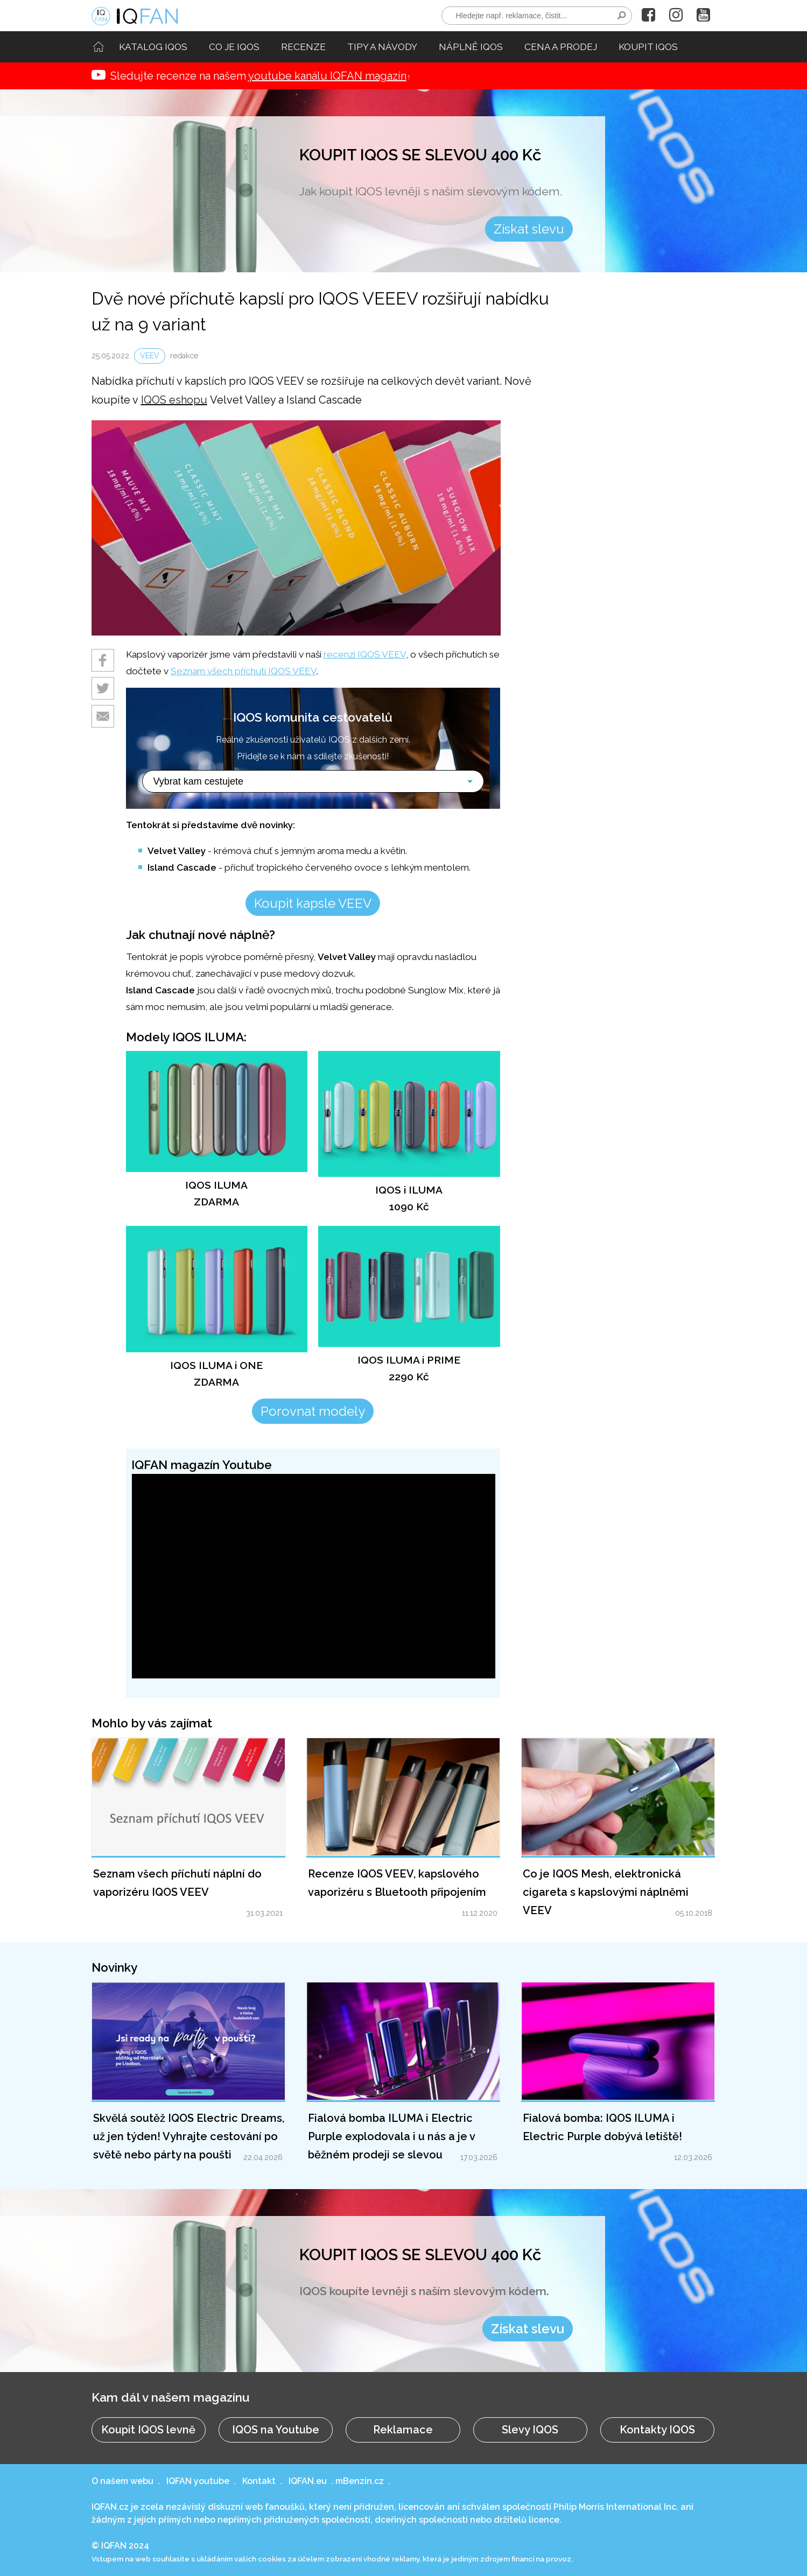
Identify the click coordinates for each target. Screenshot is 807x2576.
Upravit (141, 1440)
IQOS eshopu (174, 399)
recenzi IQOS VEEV (365, 654)
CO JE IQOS (234, 46)
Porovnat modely (313, 1411)
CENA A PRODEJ (560, 46)
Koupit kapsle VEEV (312, 903)
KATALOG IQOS (153, 46)
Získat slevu (529, 229)
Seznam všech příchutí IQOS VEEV (244, 671)
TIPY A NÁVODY (382, 46)
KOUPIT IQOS (648, 46)
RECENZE (303, 46)
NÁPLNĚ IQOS (471, 46)
